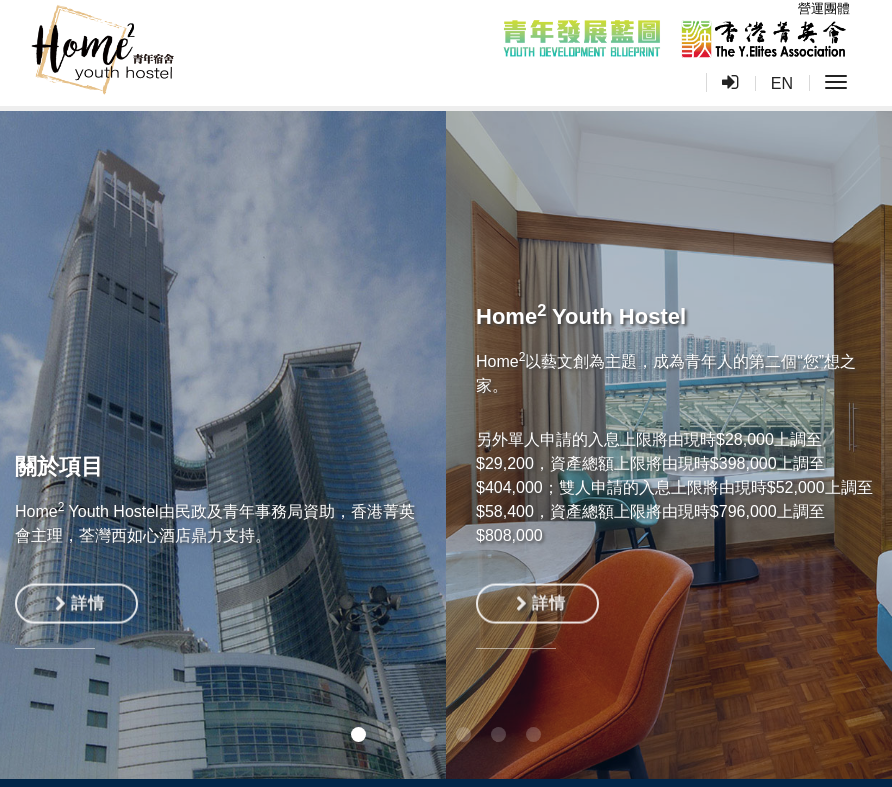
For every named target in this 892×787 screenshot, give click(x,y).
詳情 (79, 606)
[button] (358, 734)
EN (782, 83)
